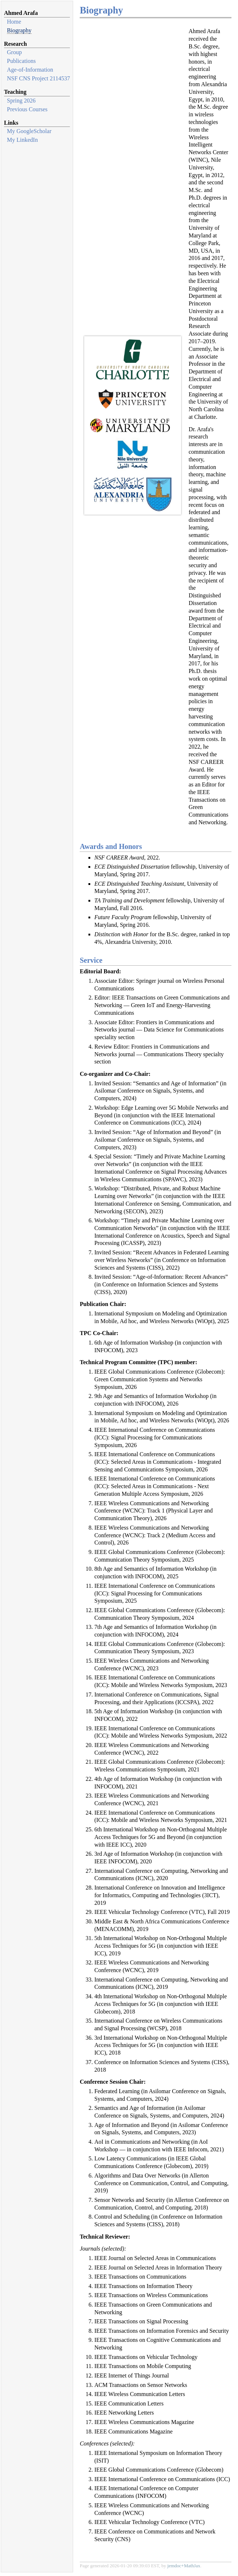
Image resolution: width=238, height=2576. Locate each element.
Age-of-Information (30, 70)
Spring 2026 (21, 100)
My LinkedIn (22, 140)
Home (14, 22)
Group (14, 52)
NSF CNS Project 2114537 (38, 78)
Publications (21, 61)
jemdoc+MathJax (183, 2565)
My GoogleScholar (29, 131)
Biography (19, 30)
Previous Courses (27, 109)
